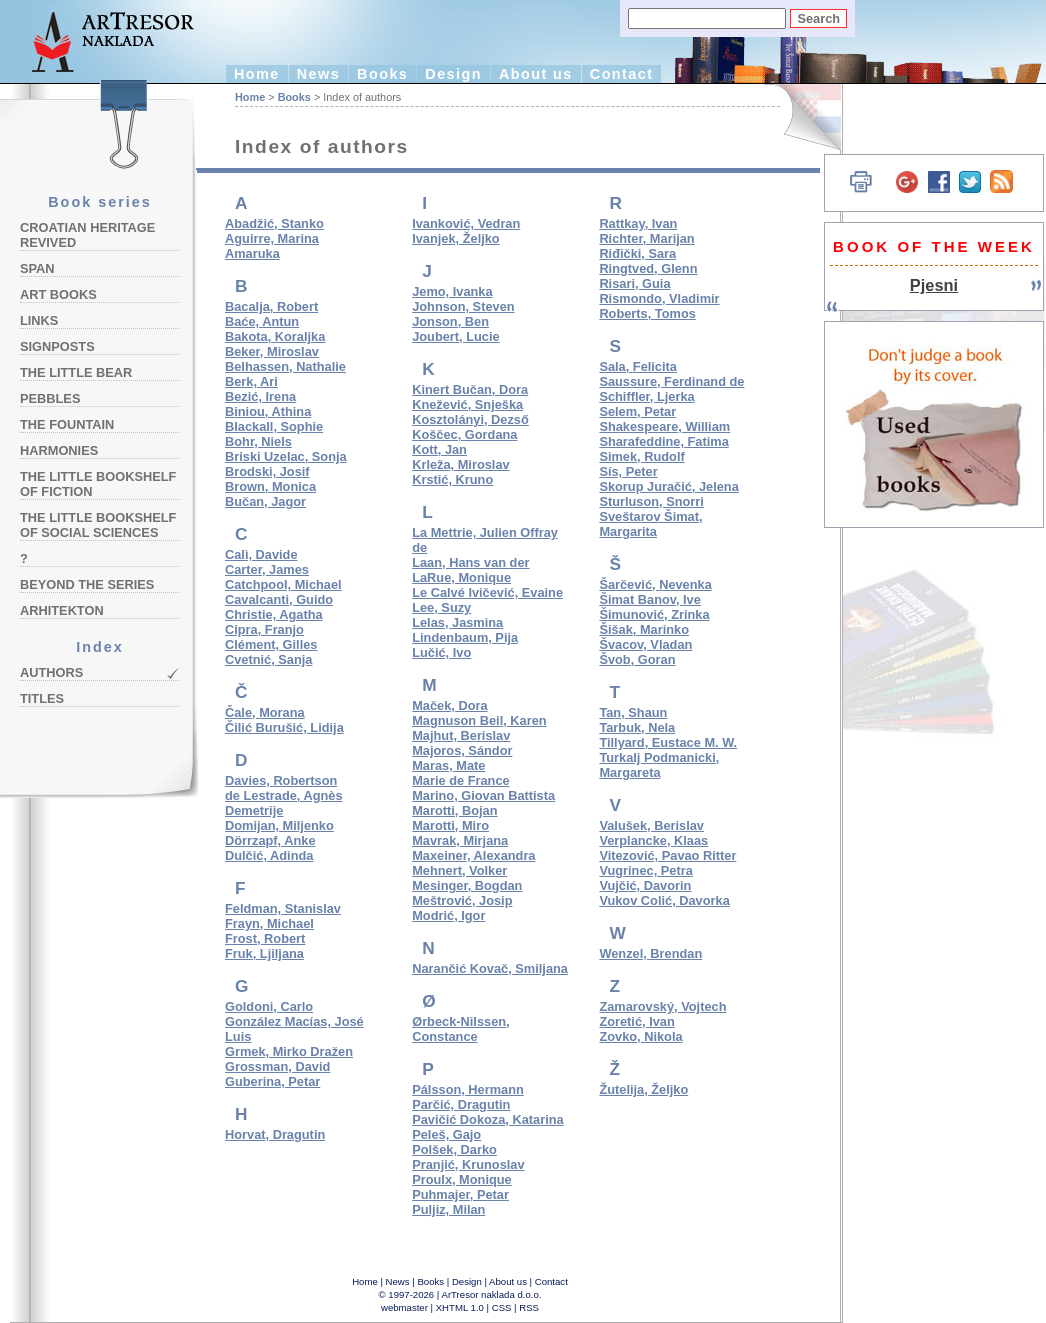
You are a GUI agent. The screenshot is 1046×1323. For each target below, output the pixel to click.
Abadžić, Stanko (274, 223)
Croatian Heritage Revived (87, 235)
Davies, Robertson (281, 780)
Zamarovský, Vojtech (662, 1006)
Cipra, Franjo (264, 629)
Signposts (57, 346)
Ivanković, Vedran (466, 223)
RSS (529, 1307)
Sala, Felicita (638, 366)
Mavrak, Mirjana (460, 840)
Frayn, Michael (269, 923)
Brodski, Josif (267, 471)
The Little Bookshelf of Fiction (98, 484)
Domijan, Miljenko (279, 825)
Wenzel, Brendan (650, 953)
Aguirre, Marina (272, 238)
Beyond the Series (87, 584)
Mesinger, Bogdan (467, 885)
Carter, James (267, 569)
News (318, 74)
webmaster (404, 1307)
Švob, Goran (637, 659)
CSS (502, 1307)
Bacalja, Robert (271, 306)
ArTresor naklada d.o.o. (492, 1294)
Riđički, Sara (637, 253)
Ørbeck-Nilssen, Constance (460, 1029)
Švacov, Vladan (645, 644)
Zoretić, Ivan (636, 1021)
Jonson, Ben (450, 321)
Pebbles (50, 398)
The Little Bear (76, 372)
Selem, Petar (637, 411)
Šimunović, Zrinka (654, 614)
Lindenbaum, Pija (465, 637)
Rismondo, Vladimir (659, 298)
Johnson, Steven (463, 306)
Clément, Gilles (271, 644)
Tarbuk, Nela (637, 727)
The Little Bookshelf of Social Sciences (98, 525)
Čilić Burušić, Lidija (284, 727)
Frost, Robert (265, 938)
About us (536, 74)
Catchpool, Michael (283, 584)
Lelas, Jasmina (457, 622)
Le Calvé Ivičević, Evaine (487, 592)
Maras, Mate (448, 765)
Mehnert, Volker (459, 870)
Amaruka (252, 253)
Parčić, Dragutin (461, 1104)
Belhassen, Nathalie (285, 366)
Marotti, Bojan (454, 810)
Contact (622, 74)
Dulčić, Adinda (269, 855)
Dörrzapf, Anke (270, 840)
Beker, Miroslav (272, 351)
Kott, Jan (439, 449)
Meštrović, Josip (462, 900)
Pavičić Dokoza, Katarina (488, 1119)
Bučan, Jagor (265, 501)
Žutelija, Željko (643, 1089)
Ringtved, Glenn (648, 268)
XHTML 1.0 (460, 1307)
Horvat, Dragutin (275, 1134)
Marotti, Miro (450, 825)
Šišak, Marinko (644, 629)
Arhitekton (62, 610)
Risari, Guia (634, 283)
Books (382, 74)
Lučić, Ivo (441, 652)
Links (39, 320)
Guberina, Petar (272, 1081)
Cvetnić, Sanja (268, 659)
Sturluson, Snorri (651, 501)
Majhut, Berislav (461, 735)
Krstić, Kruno (452, 479)
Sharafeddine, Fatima (663, 441)
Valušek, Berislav (651, 825)
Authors (51, 672)
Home (257, 74)
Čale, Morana (265, 712)
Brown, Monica (270, 486)
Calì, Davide (261, 554)
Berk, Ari (251, 381)
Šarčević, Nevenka (655, 584)
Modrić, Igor (448, 915)
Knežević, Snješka (467, 404)
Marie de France (460, 780)
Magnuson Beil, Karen (479, 720)
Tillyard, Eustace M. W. (668, 742)
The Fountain (67, 424)
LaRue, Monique (461, 577)
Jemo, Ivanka (452, 291)
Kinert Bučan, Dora (470, 389)
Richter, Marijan (646, 238)
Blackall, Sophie (274, 426)
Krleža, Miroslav (460, 464)
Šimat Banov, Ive (649, 599)
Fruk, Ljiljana (264, 953)
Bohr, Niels (258, 441)
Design (453, 74)
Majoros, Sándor (462, 750)
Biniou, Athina (268, 411)
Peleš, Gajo (446, 1134)
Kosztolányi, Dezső (470, 419)
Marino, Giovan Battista (483, 795)
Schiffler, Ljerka (646, 396)
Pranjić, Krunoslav (468, 1164)
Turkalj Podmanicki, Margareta (659, 765)
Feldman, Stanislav (283, 908)
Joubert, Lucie (455, 336)
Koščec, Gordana (464, 434)
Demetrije (254, 810)
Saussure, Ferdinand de (671, 381)
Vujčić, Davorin (645, 885)
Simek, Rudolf (641, 456)
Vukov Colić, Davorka (664, 900)
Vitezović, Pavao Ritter (667, 855)
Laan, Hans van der (470, 562)
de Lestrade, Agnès (284, 795)
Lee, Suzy (441, 607)
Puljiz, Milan (448, 1209)
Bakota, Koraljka (275, 336)
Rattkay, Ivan (638, 223)
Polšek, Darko (454, 1149)
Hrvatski (800, 117)
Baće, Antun (262, 321)
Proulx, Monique (462, 1179)
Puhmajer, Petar (460, 1194)
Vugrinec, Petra (645, 870)
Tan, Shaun (633, 712)
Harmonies (59, 450)
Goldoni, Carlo (269, 1006)
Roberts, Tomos (647, 313)
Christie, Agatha (274, 614)
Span (37, 268)
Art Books (58, 294)
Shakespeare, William (664, 426)
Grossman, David (277, 1066)
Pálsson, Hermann (468, 1089)
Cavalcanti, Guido (279, 599)
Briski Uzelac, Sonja (286, 456)
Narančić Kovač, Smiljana (490, 968)
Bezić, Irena (260, 396)
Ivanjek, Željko (456, 238)
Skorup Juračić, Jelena (668, 486)
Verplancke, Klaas (653, 840)
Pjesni (934, 285)
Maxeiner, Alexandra (473, 855)
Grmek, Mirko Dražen (289, 1051)
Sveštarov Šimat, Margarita (650, 524)
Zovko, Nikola (640, 1036)
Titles (42, 698)
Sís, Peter (628, 471)
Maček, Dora (449, 705)
